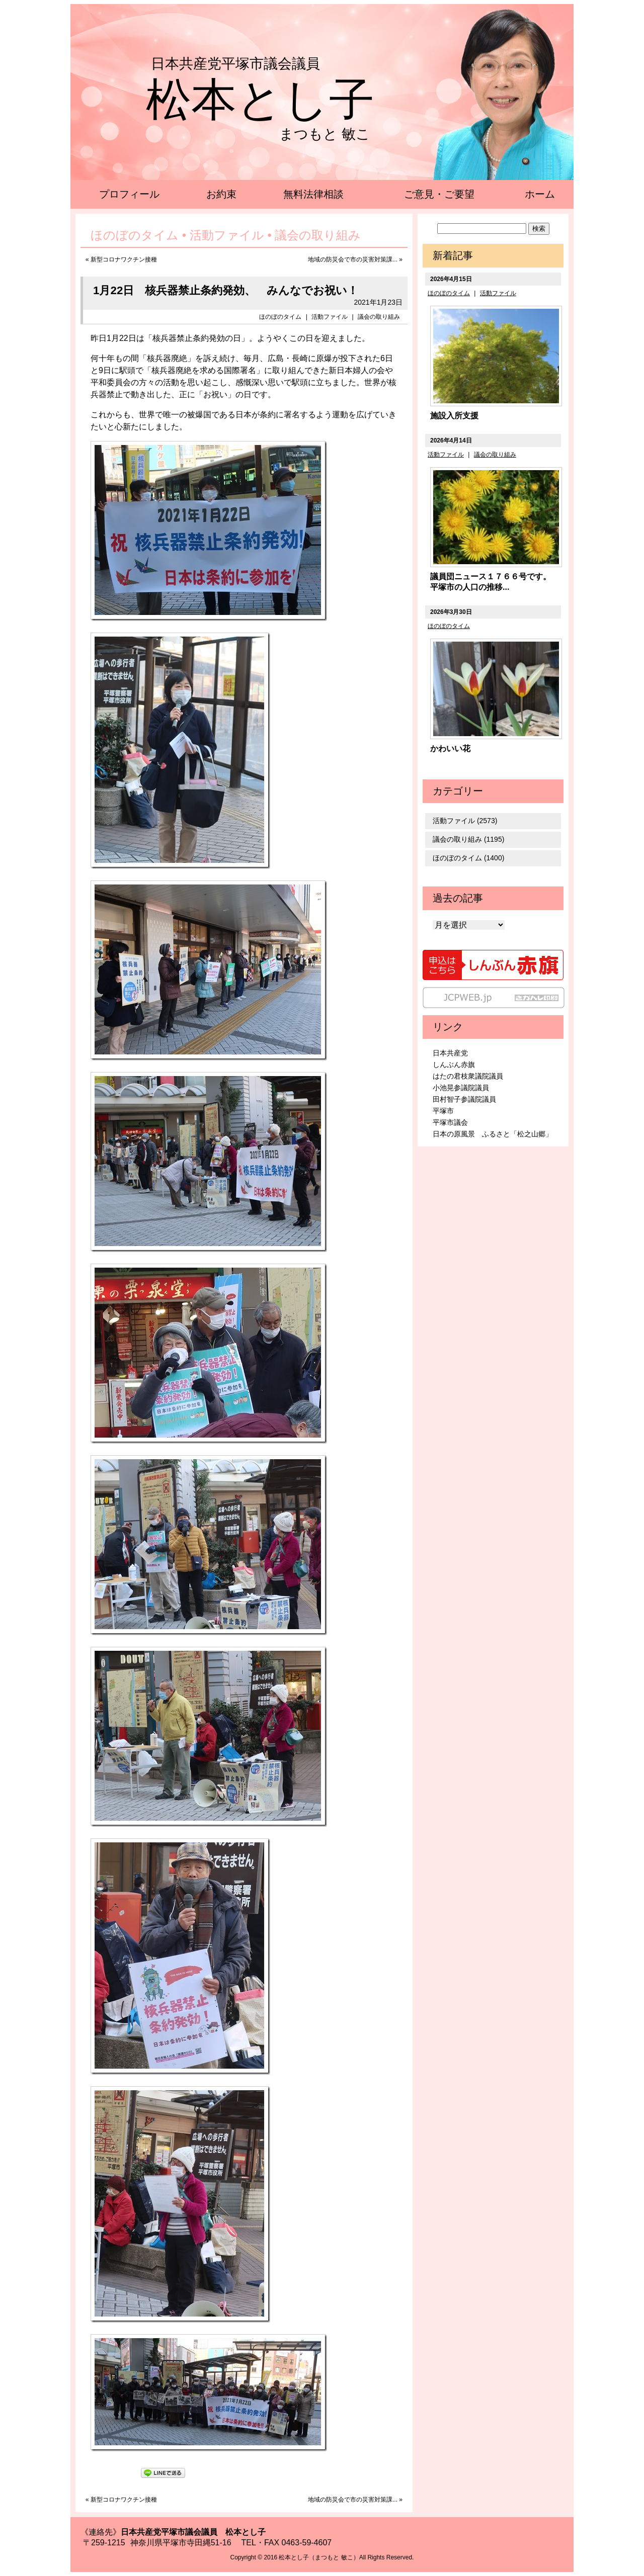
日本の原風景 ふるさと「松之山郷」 (492, 1134)
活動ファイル (329, 316)
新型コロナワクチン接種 (124, 259)
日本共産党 (450, 1053)
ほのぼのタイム (280, 316)
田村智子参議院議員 (464, 1099)
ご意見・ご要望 (439, 194)
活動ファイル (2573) (465, 821)
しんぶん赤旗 (454, 1064)
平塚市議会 (450, 1122)
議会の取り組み (379, 316)
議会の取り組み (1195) (468, 839)
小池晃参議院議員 (461, 1088)
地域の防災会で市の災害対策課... (352, 259)
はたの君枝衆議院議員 (468, 1076)
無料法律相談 (313, 194)
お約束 (221, 194)
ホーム (540, 194)
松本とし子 (260, 100)
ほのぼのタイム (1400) (468, 858)
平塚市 (443, 1111)
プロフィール (129, 194)
